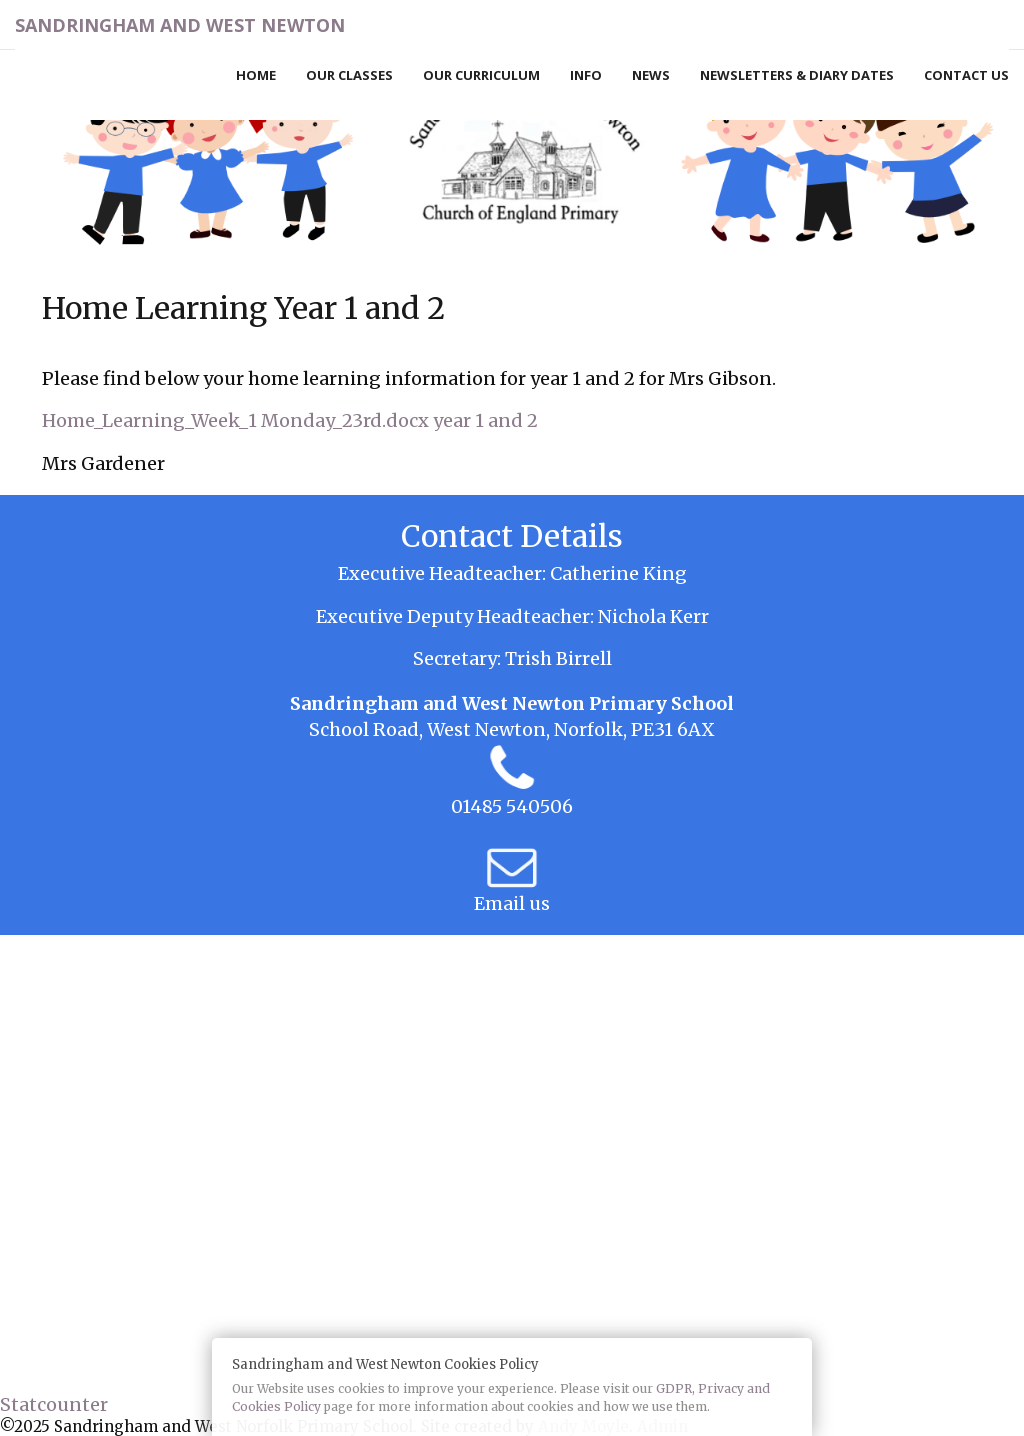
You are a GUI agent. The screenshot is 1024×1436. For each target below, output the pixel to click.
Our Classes (349, 75)
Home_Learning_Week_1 (149, 420)
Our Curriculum (481, 75)
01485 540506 (512, 806)
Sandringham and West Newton (180, 25)
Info (586, 75)
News (651, 75)
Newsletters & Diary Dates (797, 75)
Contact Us (966, 75)
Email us (512, 903)
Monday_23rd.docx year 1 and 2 (399, 420)
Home (256, 75)
